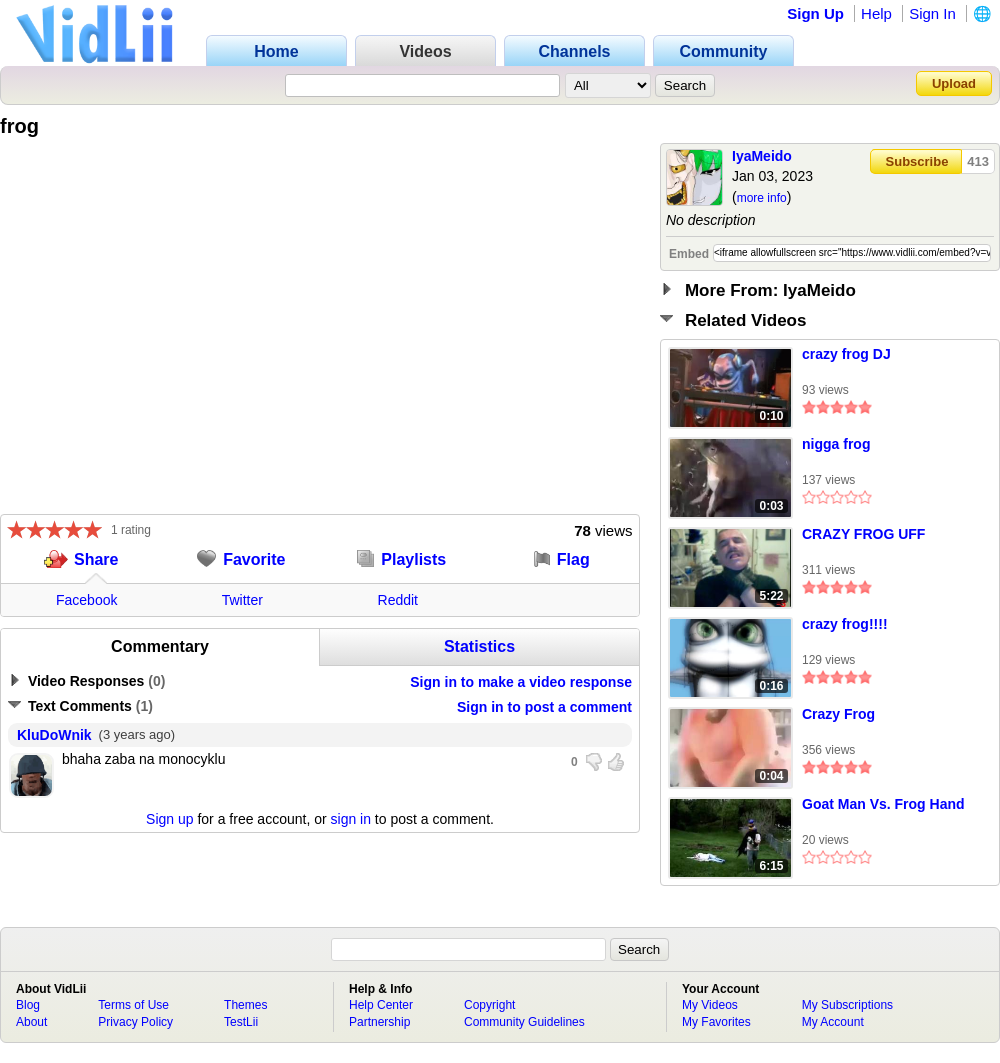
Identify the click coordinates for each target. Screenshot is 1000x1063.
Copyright (489, 1005)
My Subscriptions (847, 1005)
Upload (954, 83)
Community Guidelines (524, 1022)
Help (876, 13)
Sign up (169, 819)
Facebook (86, 600)
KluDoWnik (54, 735)
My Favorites (716, 1022)
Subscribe (917, 161)
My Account (833, 1022)
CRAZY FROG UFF (863, 534)
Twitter (242, 600)
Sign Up (815, 13)
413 (978, 161)
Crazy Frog (838, 714)
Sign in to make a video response (521, 682)
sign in (351, 819)
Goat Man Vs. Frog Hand (883, 804)
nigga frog (836, 444)
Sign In (932, 13)
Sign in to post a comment (544, 707)
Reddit (398, 600)
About (31, 1022)
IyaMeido (762, 156)
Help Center (381, 1005)
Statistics (479, 646)
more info (762, 198)
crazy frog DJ (846, 354)
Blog (28, 1005)
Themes (245, 1005)
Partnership (379, 1022)
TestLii (241, 1022)
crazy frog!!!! (845, 624)
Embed (689, 254)
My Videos (710, 1005)
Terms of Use (133, 1005)
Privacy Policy (135, 1022)
